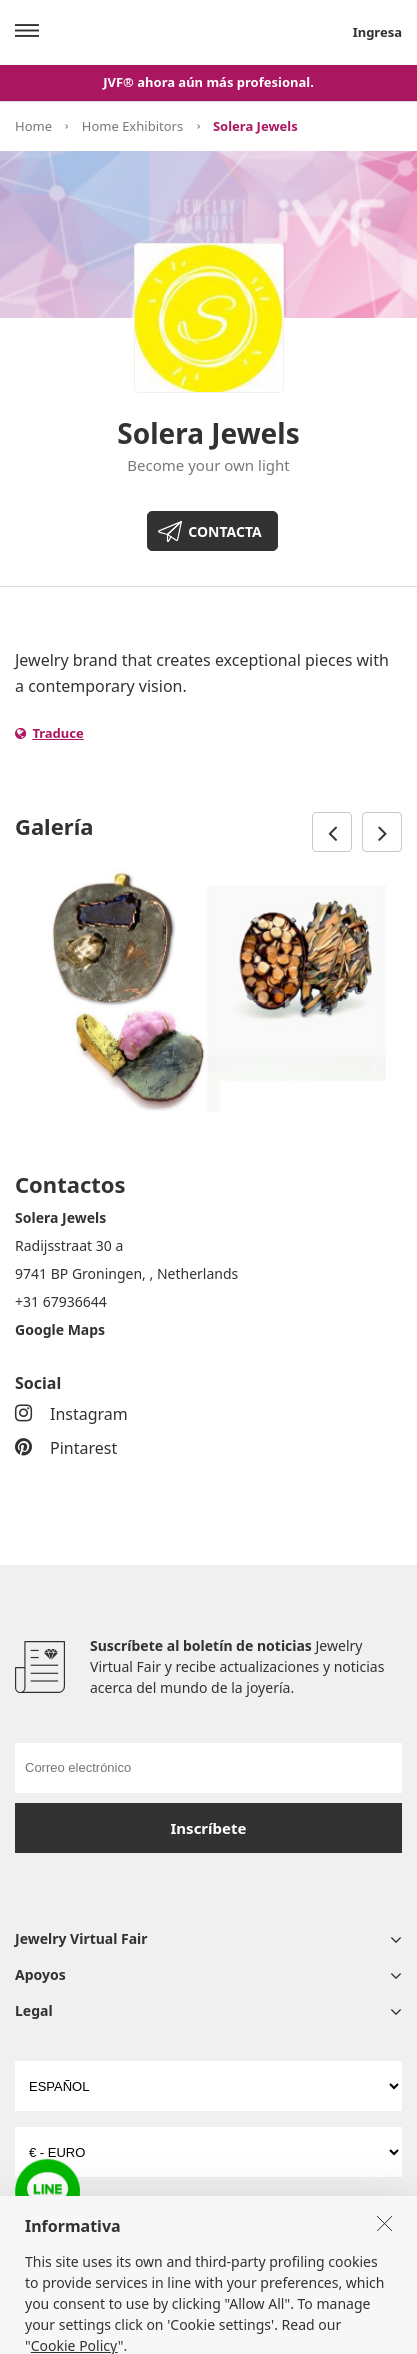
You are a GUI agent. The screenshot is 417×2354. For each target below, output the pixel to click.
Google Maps (60, 1329)
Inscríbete (209, 1828)
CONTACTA (224, 531)
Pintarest (66, 1448)
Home (33, 126)
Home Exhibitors (132, 126)
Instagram (71, 1414)
